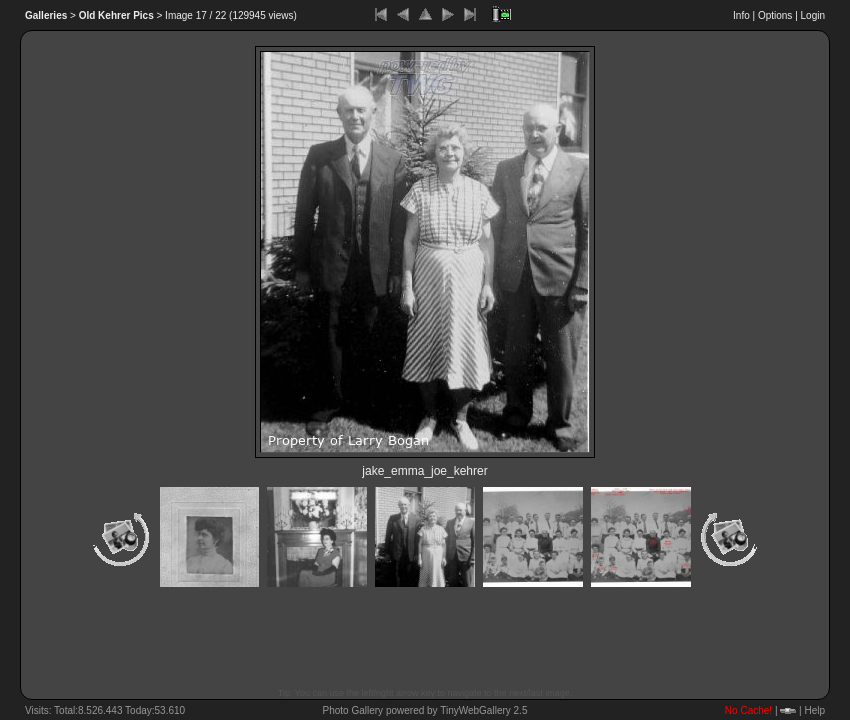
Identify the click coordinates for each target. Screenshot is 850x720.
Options (775, 15)
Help (814, 710)
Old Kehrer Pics (116, 15)
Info (741, 15)
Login (813, 15)
